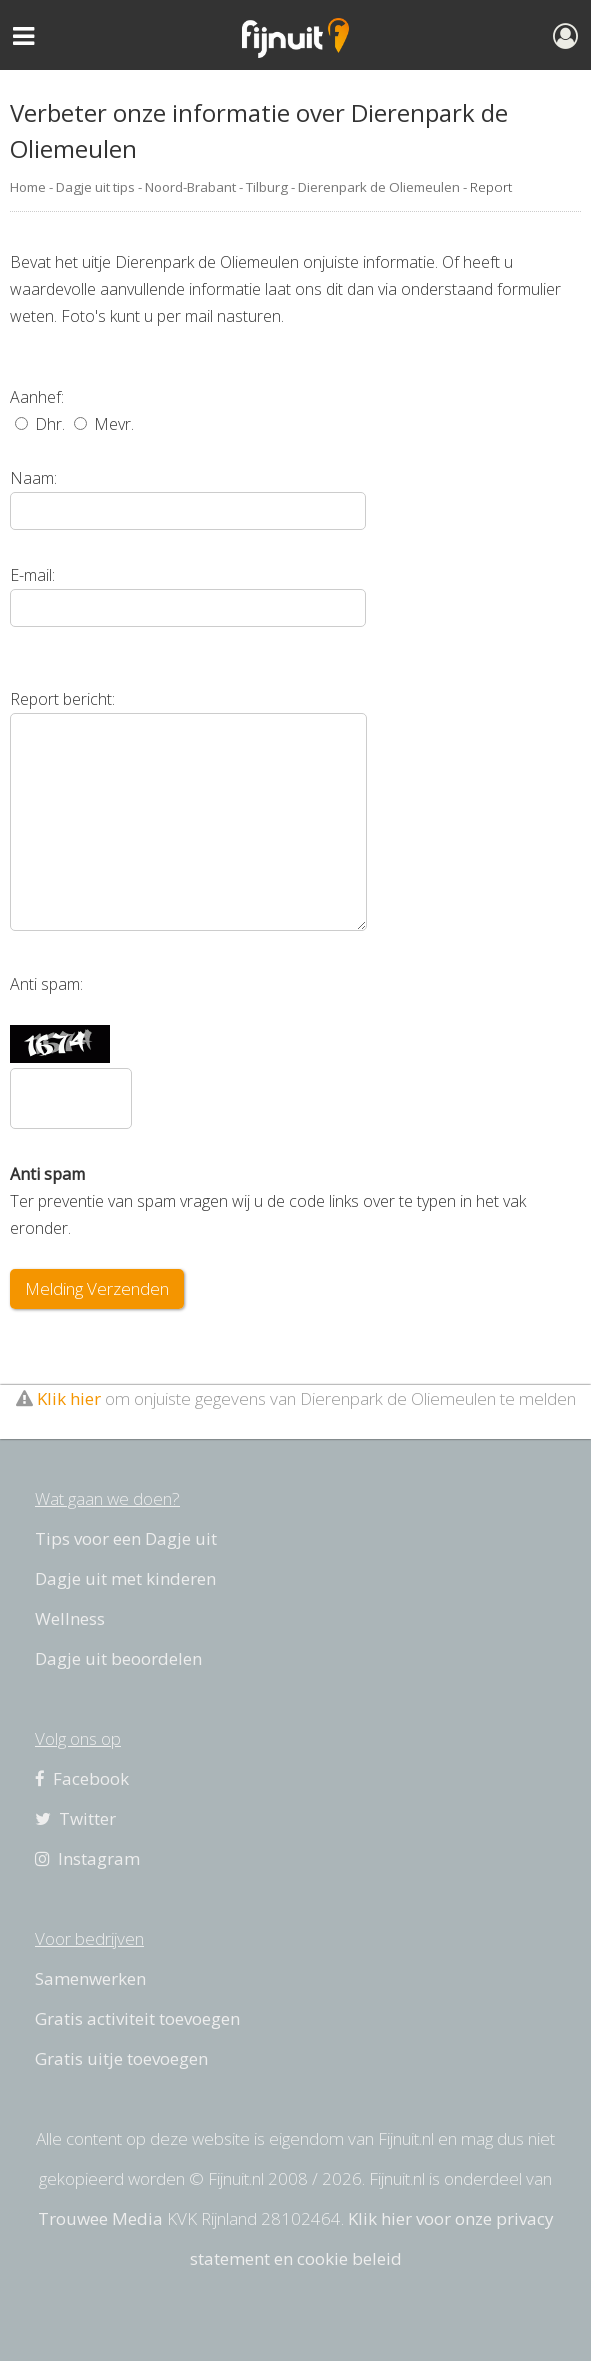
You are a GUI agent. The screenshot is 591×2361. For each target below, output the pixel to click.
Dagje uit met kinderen (125, 1578)
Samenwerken (90, 1978)
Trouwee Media (100, 2218)
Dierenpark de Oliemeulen (379, 187)
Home (28, 187)
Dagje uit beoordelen (118, 1658)
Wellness (70, 1618)
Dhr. (40, 424)
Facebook (82, 1778)
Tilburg (267, 187)
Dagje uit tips (95, 187)
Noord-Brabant (190, 187)
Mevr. (104, 424)
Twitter (75, 1818)
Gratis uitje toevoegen (121, 2058)
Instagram (87, 1858)
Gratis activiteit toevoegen (137, 2018)
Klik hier (69, 1398)
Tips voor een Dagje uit (126, 1538)
